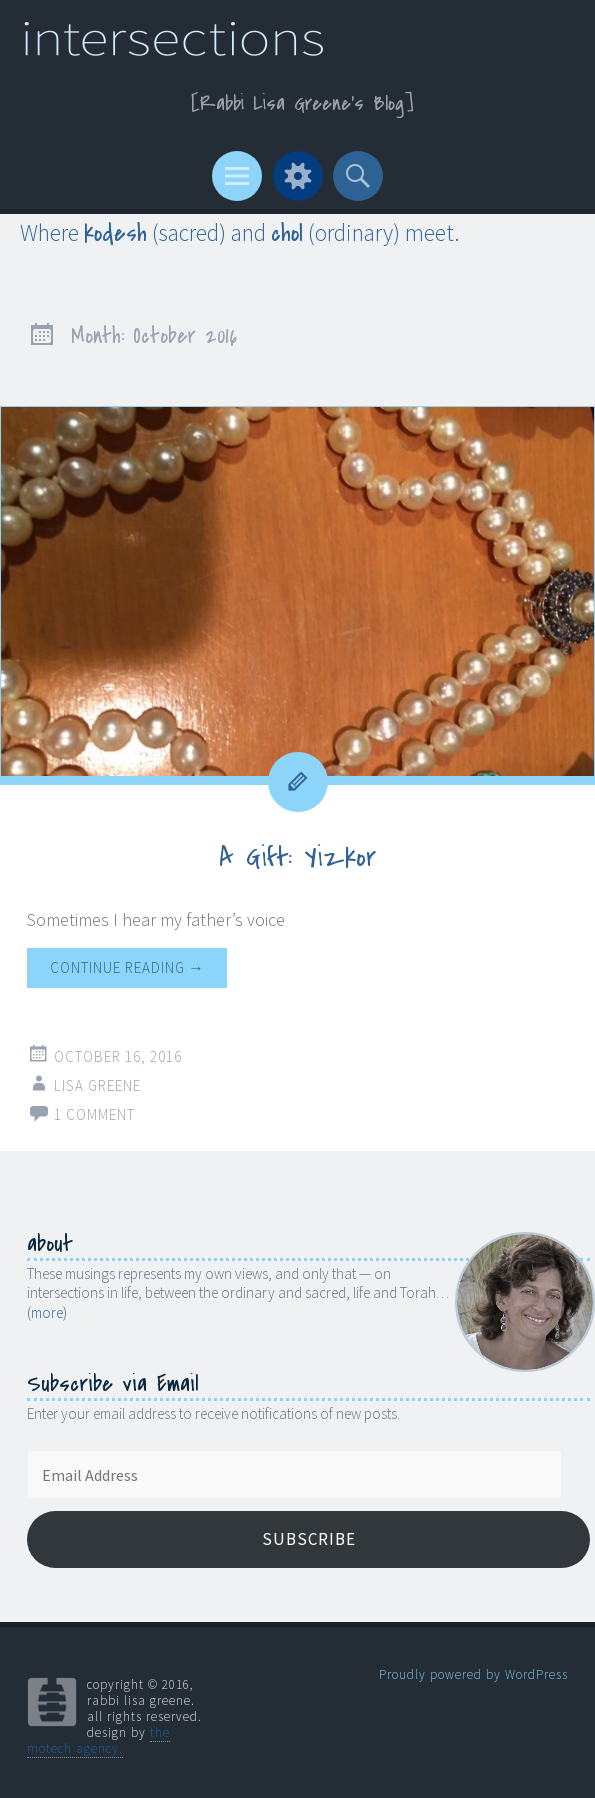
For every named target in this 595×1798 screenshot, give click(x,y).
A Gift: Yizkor (297, 857)
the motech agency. (98, 1740)
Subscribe (309, 1539)
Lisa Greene (97, 1085)
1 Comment (94, 1114)
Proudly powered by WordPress (473, 1674)
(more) (47, 1312)
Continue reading (127, 967)
